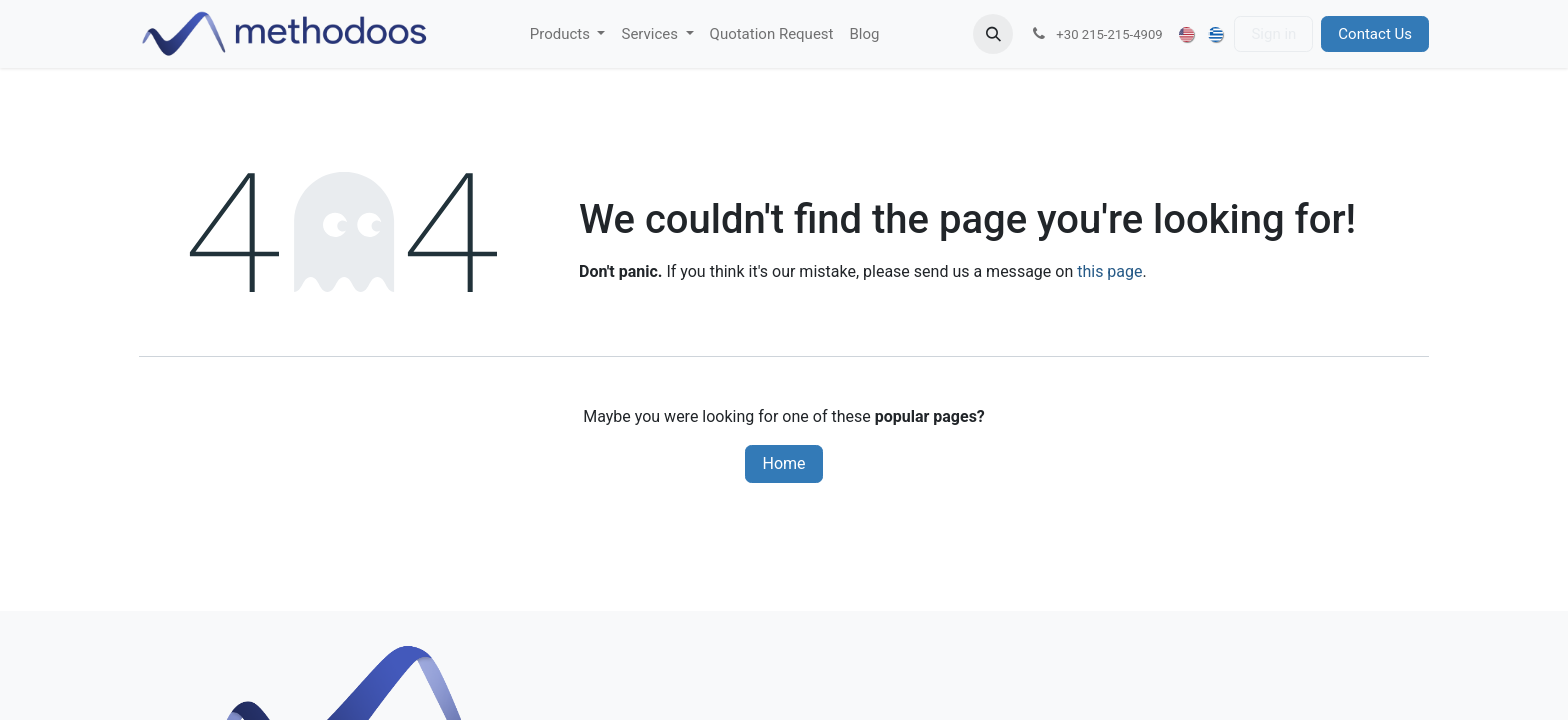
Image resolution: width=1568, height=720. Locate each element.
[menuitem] (568, 34)
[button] (993, 34)
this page (1109, 271)
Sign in (1273, 34)
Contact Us (1375, 34)
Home (783, 463)
